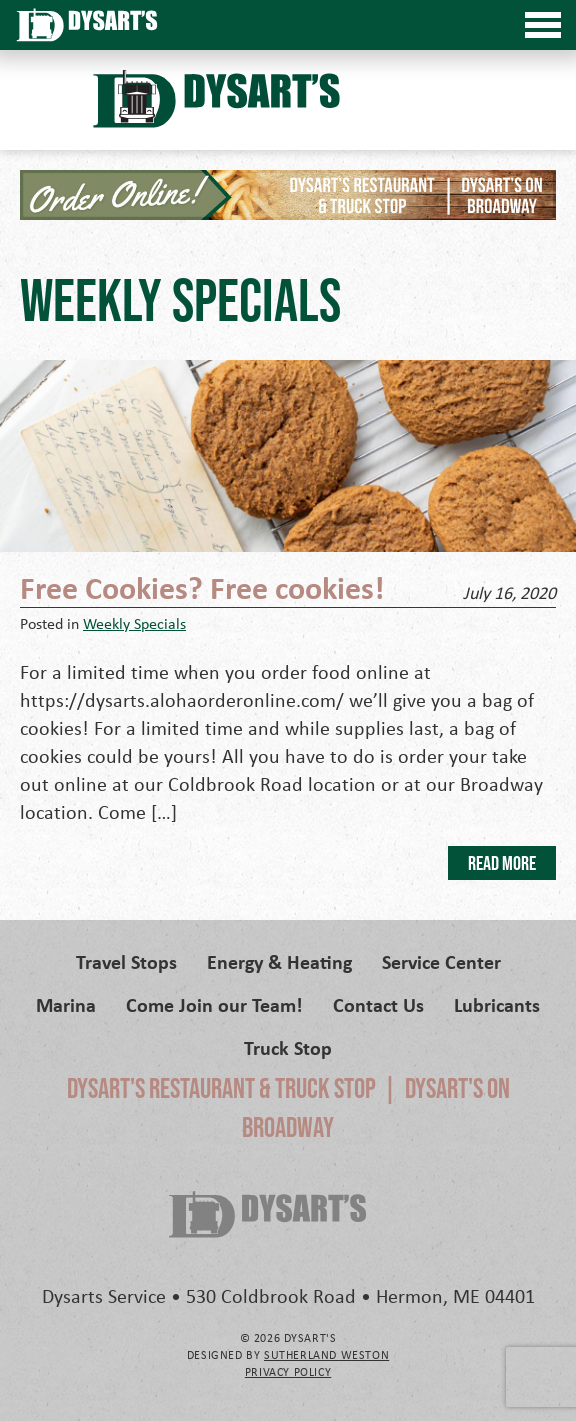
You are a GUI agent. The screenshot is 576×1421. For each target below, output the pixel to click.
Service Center (441, 961)
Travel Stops (126, 961)
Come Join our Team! (214, 1004)
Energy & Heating (279, 961)
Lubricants (497, 1004)
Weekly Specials (134, 623)
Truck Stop (288, 1047)
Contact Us (378, 1004)
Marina (66, 1004)
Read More (502, 863)
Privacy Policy (288, 1371)
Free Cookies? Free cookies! (202, 587)
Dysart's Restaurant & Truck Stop (221, 1088)
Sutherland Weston (326, 1354)
